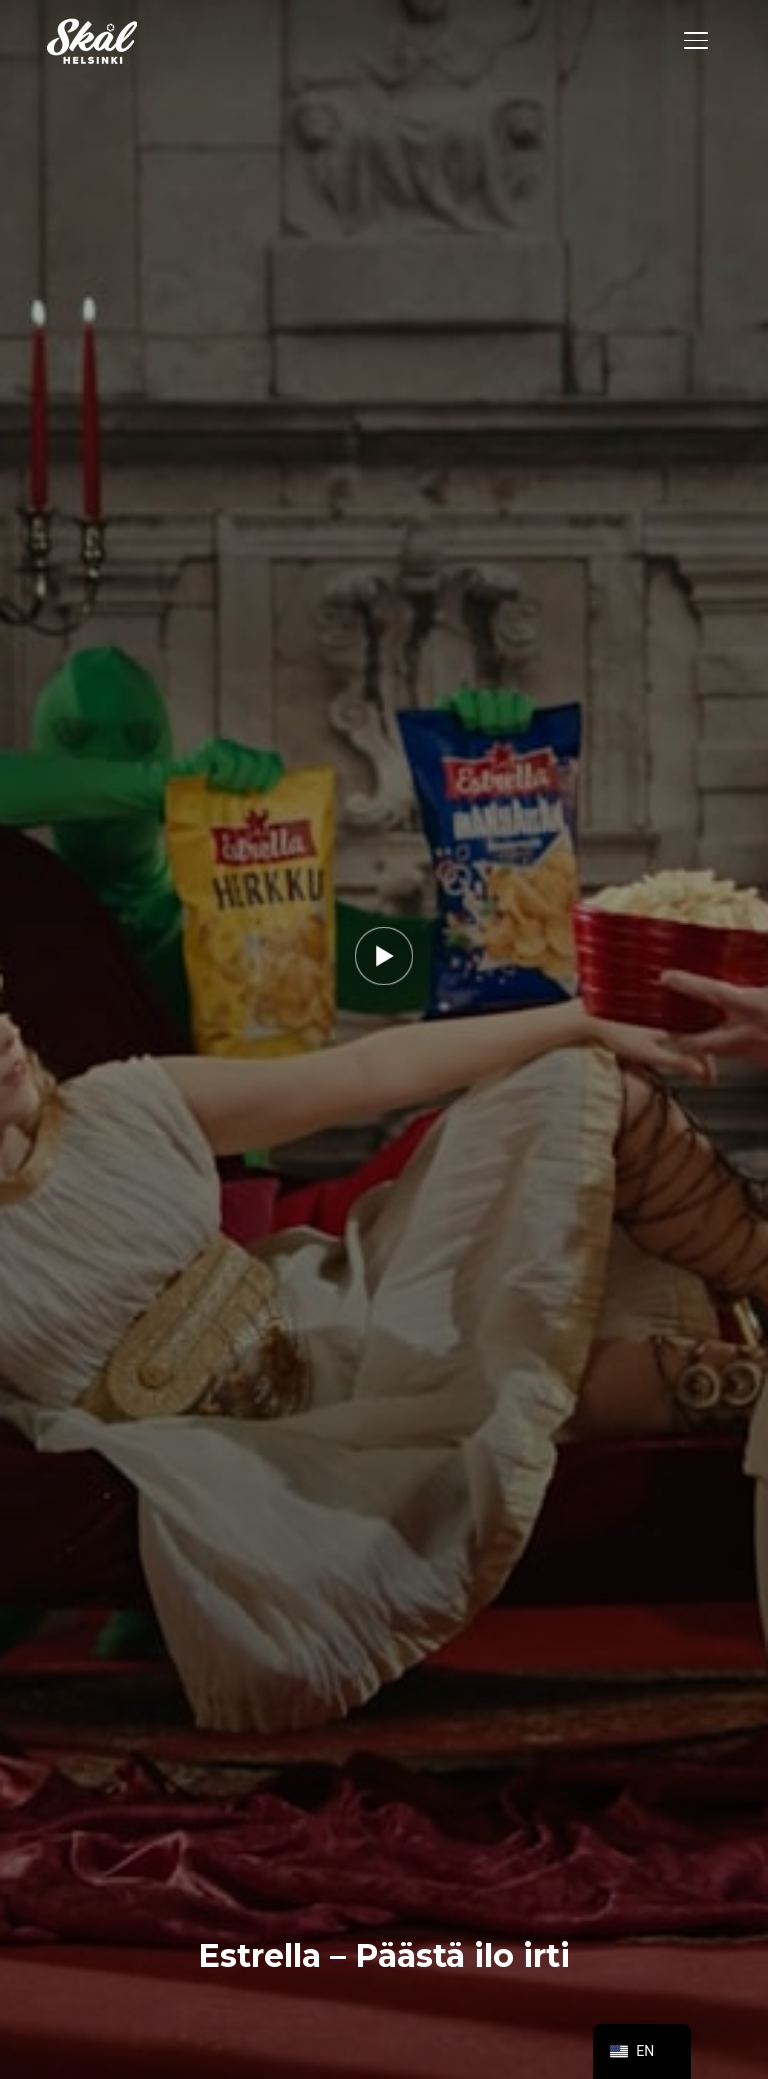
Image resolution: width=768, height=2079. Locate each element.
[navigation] (642, 2051)
